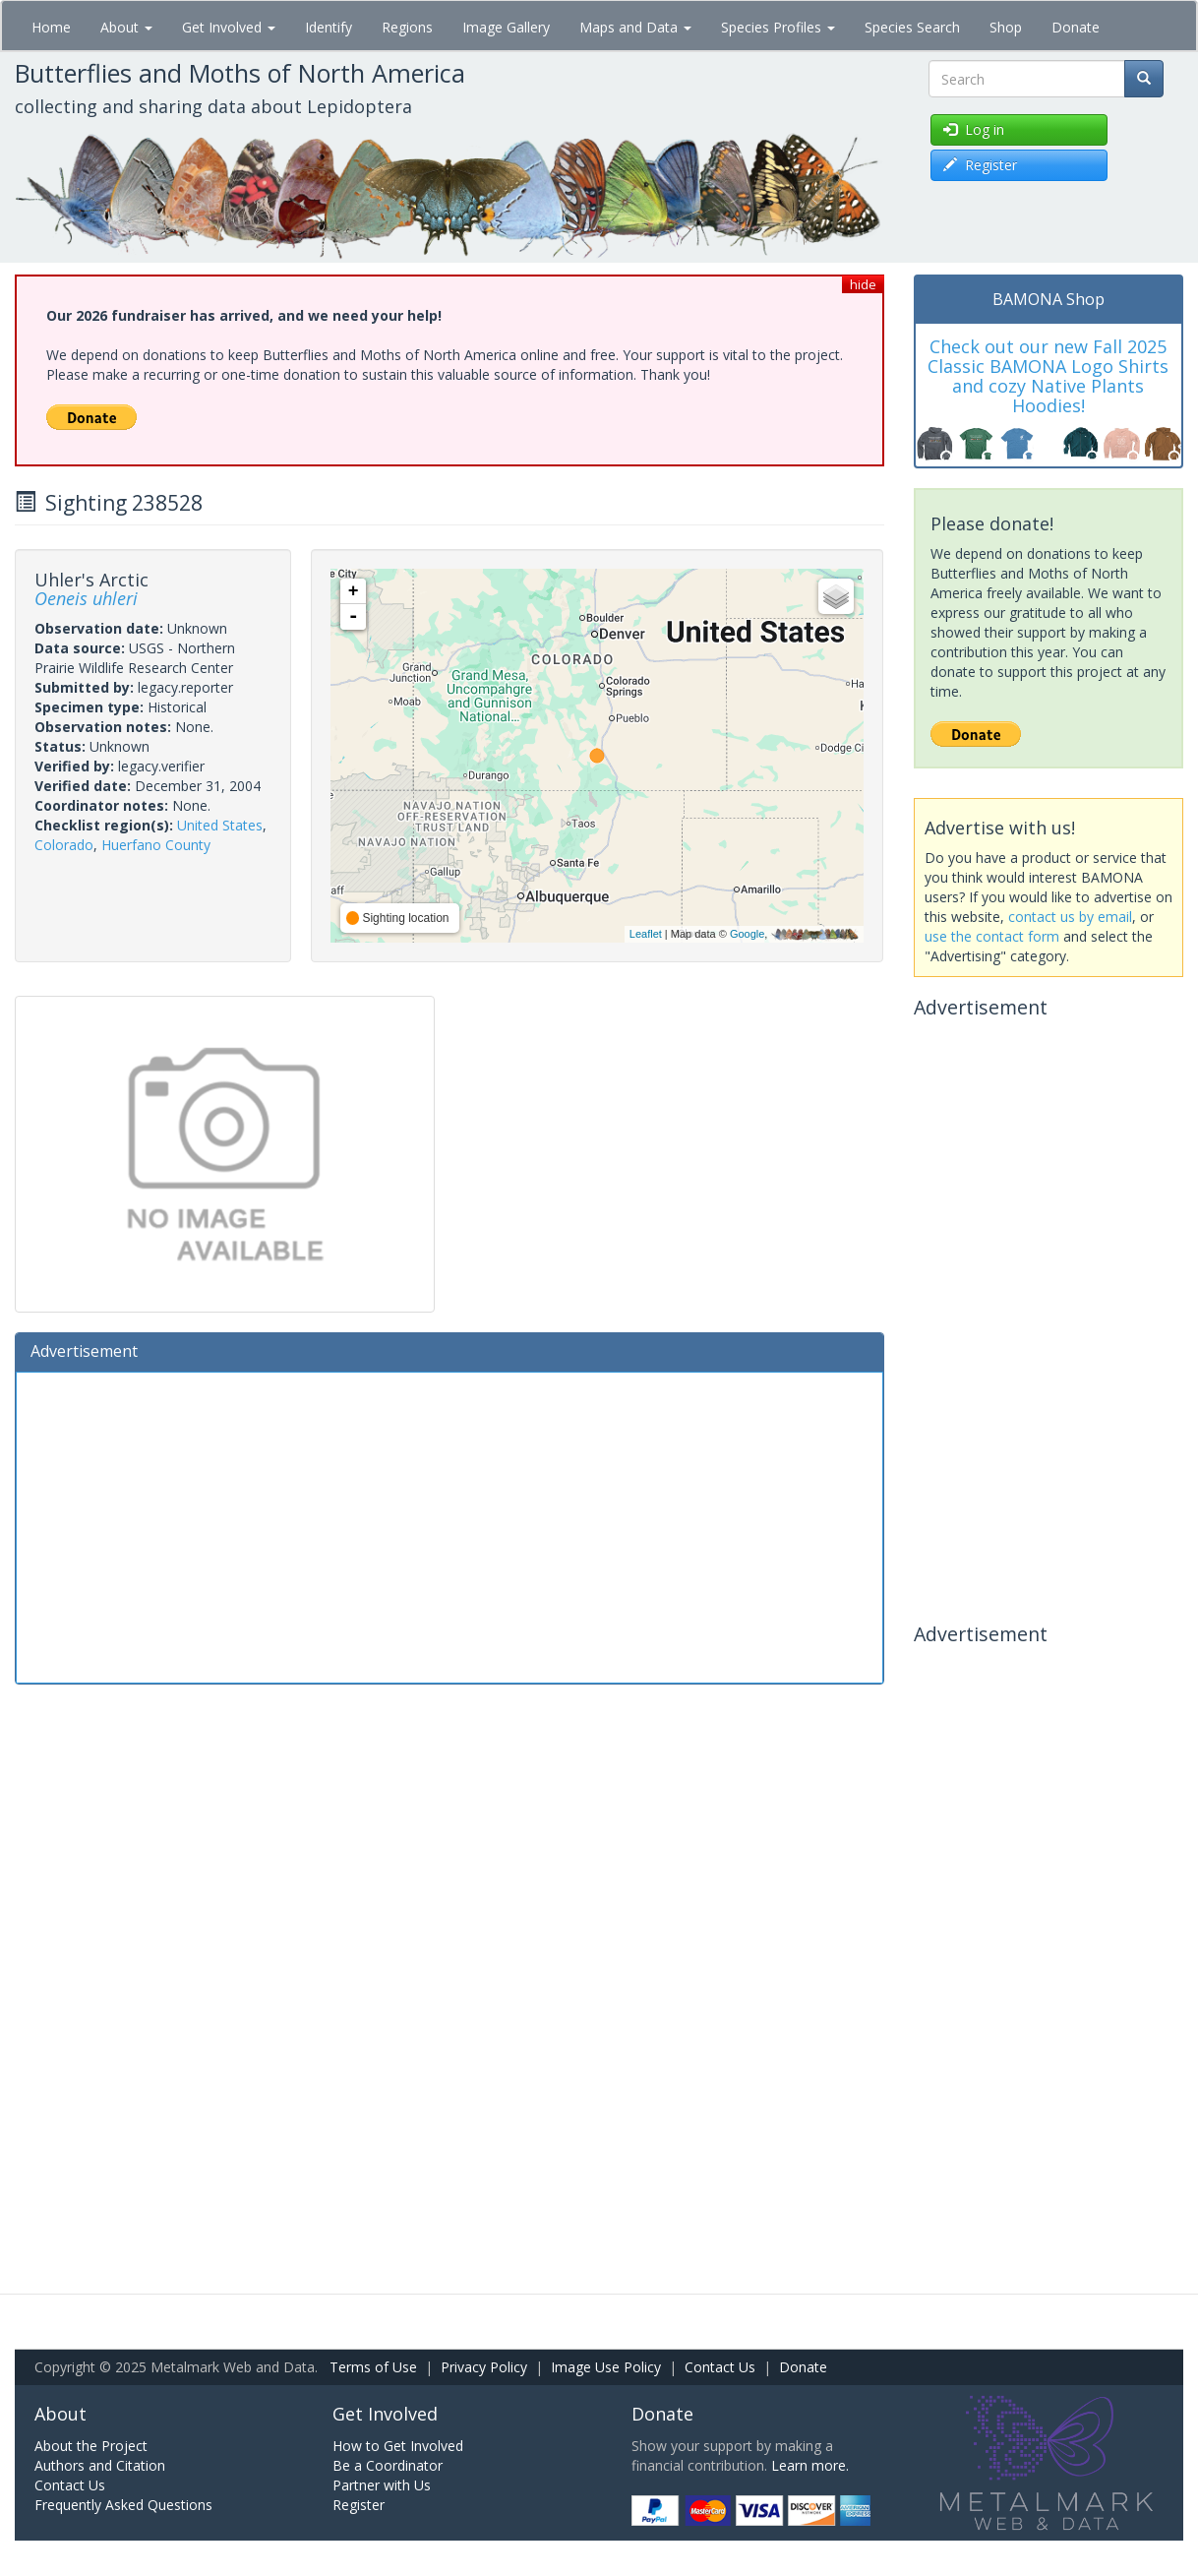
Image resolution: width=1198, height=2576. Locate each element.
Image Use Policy (606, 2367)
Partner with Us (381, 2485)
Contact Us (720, 2367)
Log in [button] (973, 129)
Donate (1075, 27)
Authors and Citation (99, 2465)
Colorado (63, 844)
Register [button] (980, 164)
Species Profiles (778, 27)
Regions (407, 27)
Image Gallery (506, 27)
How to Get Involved (397, 2445)
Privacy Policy (484, 2367)
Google (747, 934)
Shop (1005, 27)
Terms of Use (373, 2367)
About (126, 27)
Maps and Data (635, 27)
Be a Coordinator (387, 2465)
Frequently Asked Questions (123, 2504)
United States (220, 825)
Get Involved (228, 27)
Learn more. (810, 2465)
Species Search (912, 27)
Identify (328, 27)
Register (358, 2504)
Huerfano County (155, 844)
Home (51, 27)
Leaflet (645, 934)
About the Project (91, 2445)
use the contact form (992, 936)
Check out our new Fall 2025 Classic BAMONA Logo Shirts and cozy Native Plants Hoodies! (1048, 375)
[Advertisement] (449, 1525)
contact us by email (1070, 916)
